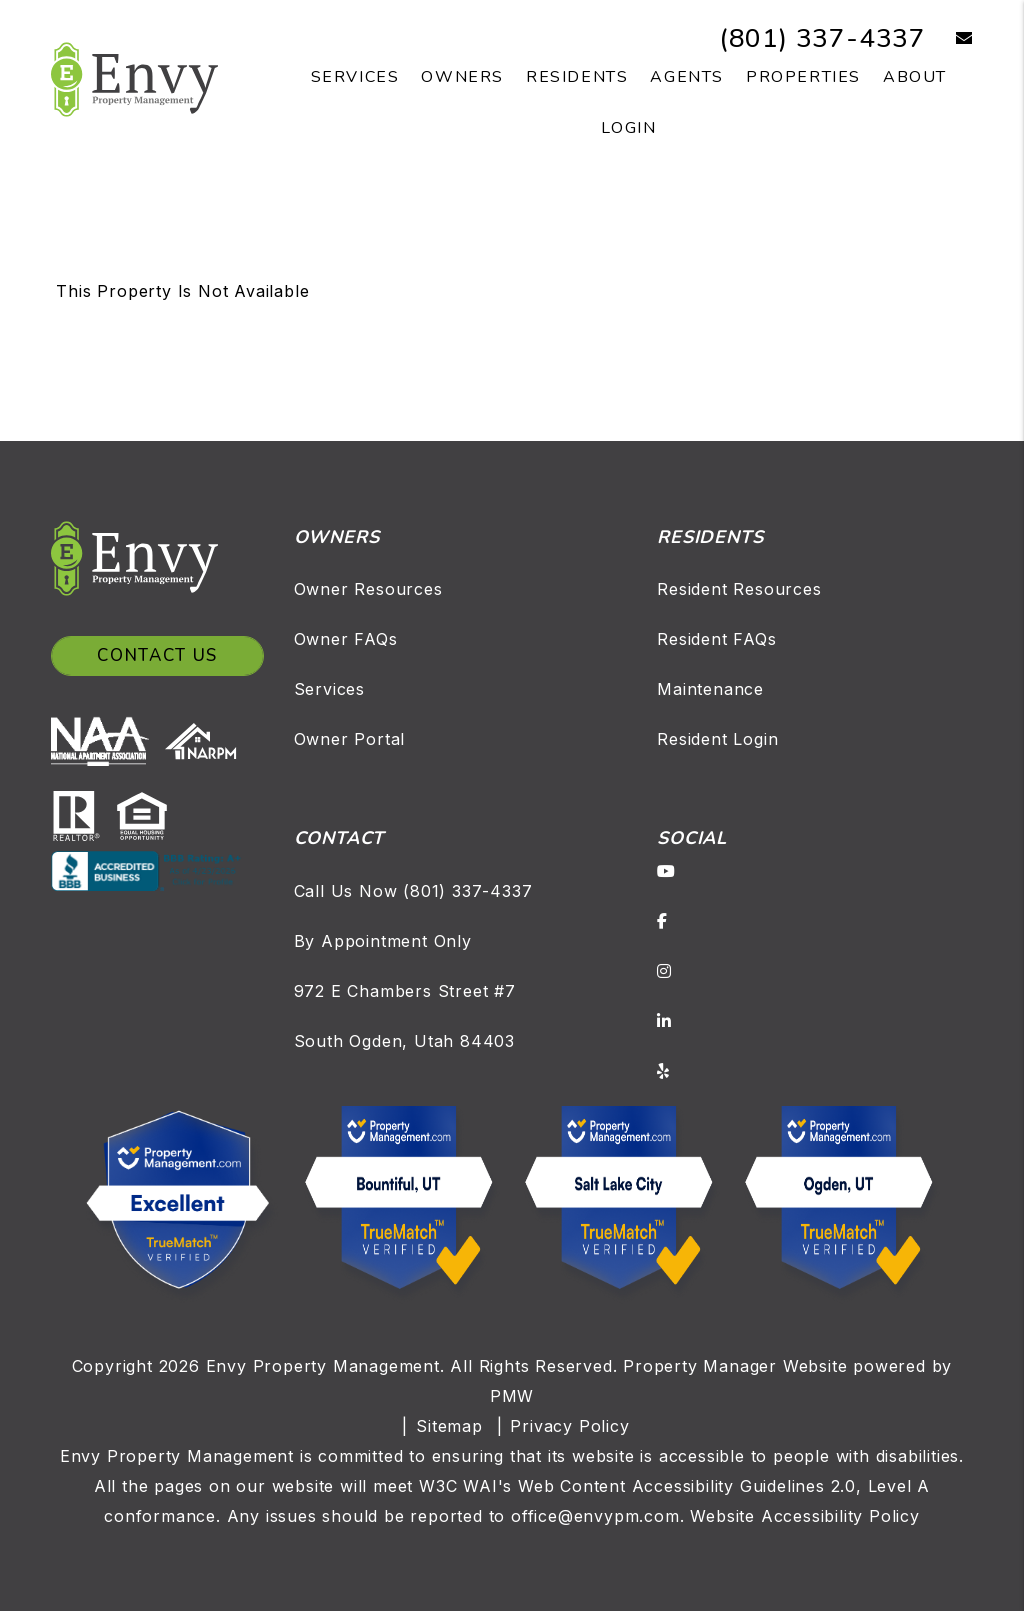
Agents (687, 77)
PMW (512, 1396)
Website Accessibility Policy (804, 1516)
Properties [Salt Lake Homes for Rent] (803, 77)
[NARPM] (205, 739)
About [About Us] (915, 77)
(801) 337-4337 (822, 38)
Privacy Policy (569, 1426)
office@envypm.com (595, 1516)
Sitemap (449, 1426)
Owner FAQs (346, 639)
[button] (949, 39)
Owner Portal (350, 739)
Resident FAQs (716, 639)
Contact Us (157, 655)
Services (329, 689)
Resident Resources (739, 589)
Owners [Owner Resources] (462, 77)
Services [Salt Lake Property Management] (355, 77)
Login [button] (628, 128)
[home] (134, 78)
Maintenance (710, 689)
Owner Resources (368, 589)
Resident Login (717, 739)
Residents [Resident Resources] (577, 77)
